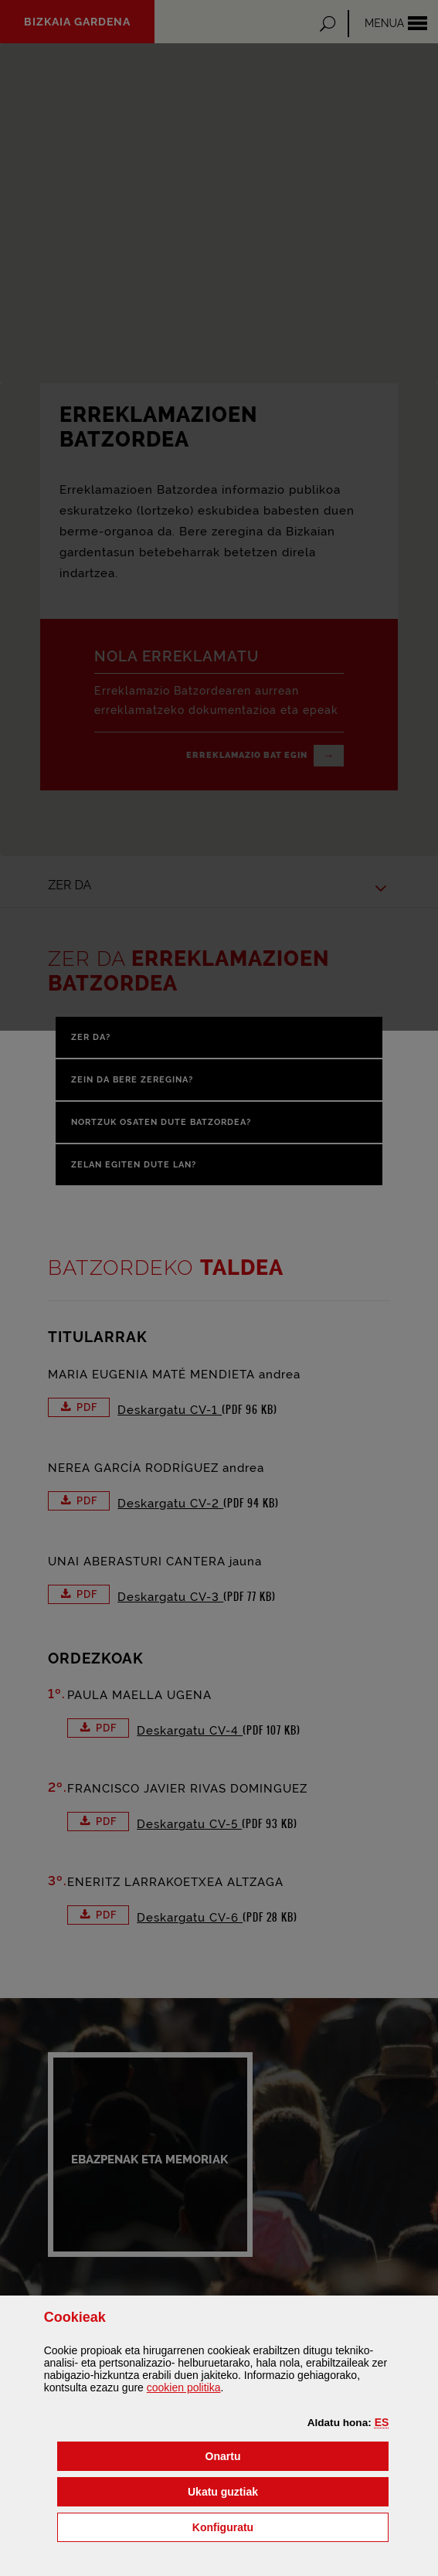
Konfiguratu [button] (290, 2526)
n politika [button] (184, 2387)
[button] (382, 2422)
